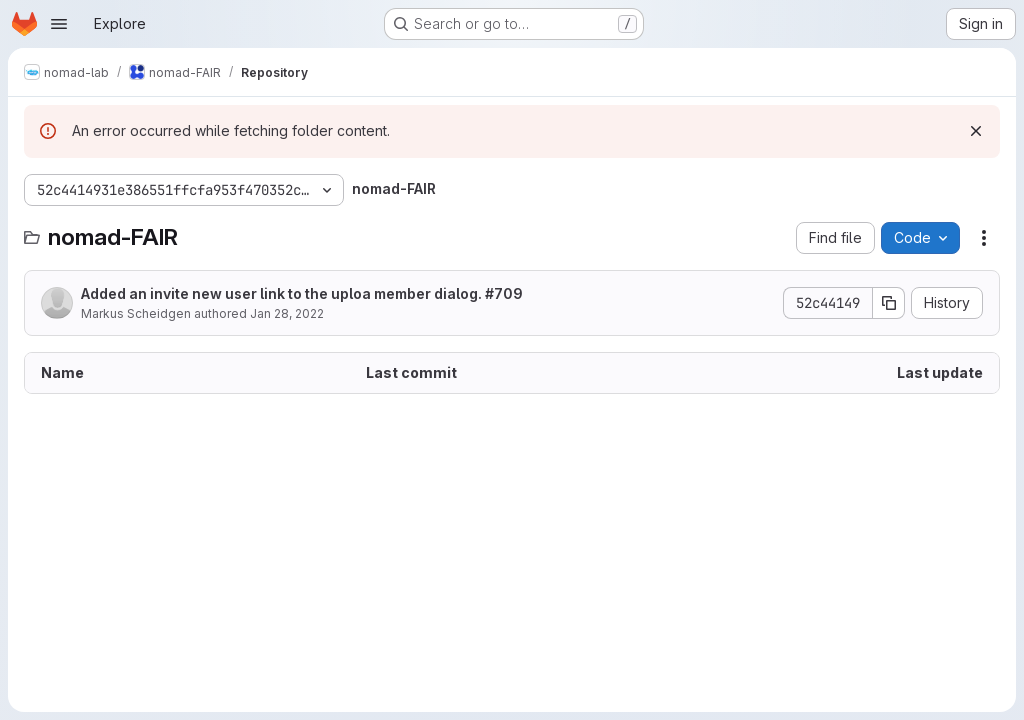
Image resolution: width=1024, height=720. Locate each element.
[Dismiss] (976, 131)
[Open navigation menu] (59, 24)
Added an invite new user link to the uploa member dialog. (302, 293)
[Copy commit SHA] (889, 303)
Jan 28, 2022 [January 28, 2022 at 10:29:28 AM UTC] (287, 313)
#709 (504, 293)
